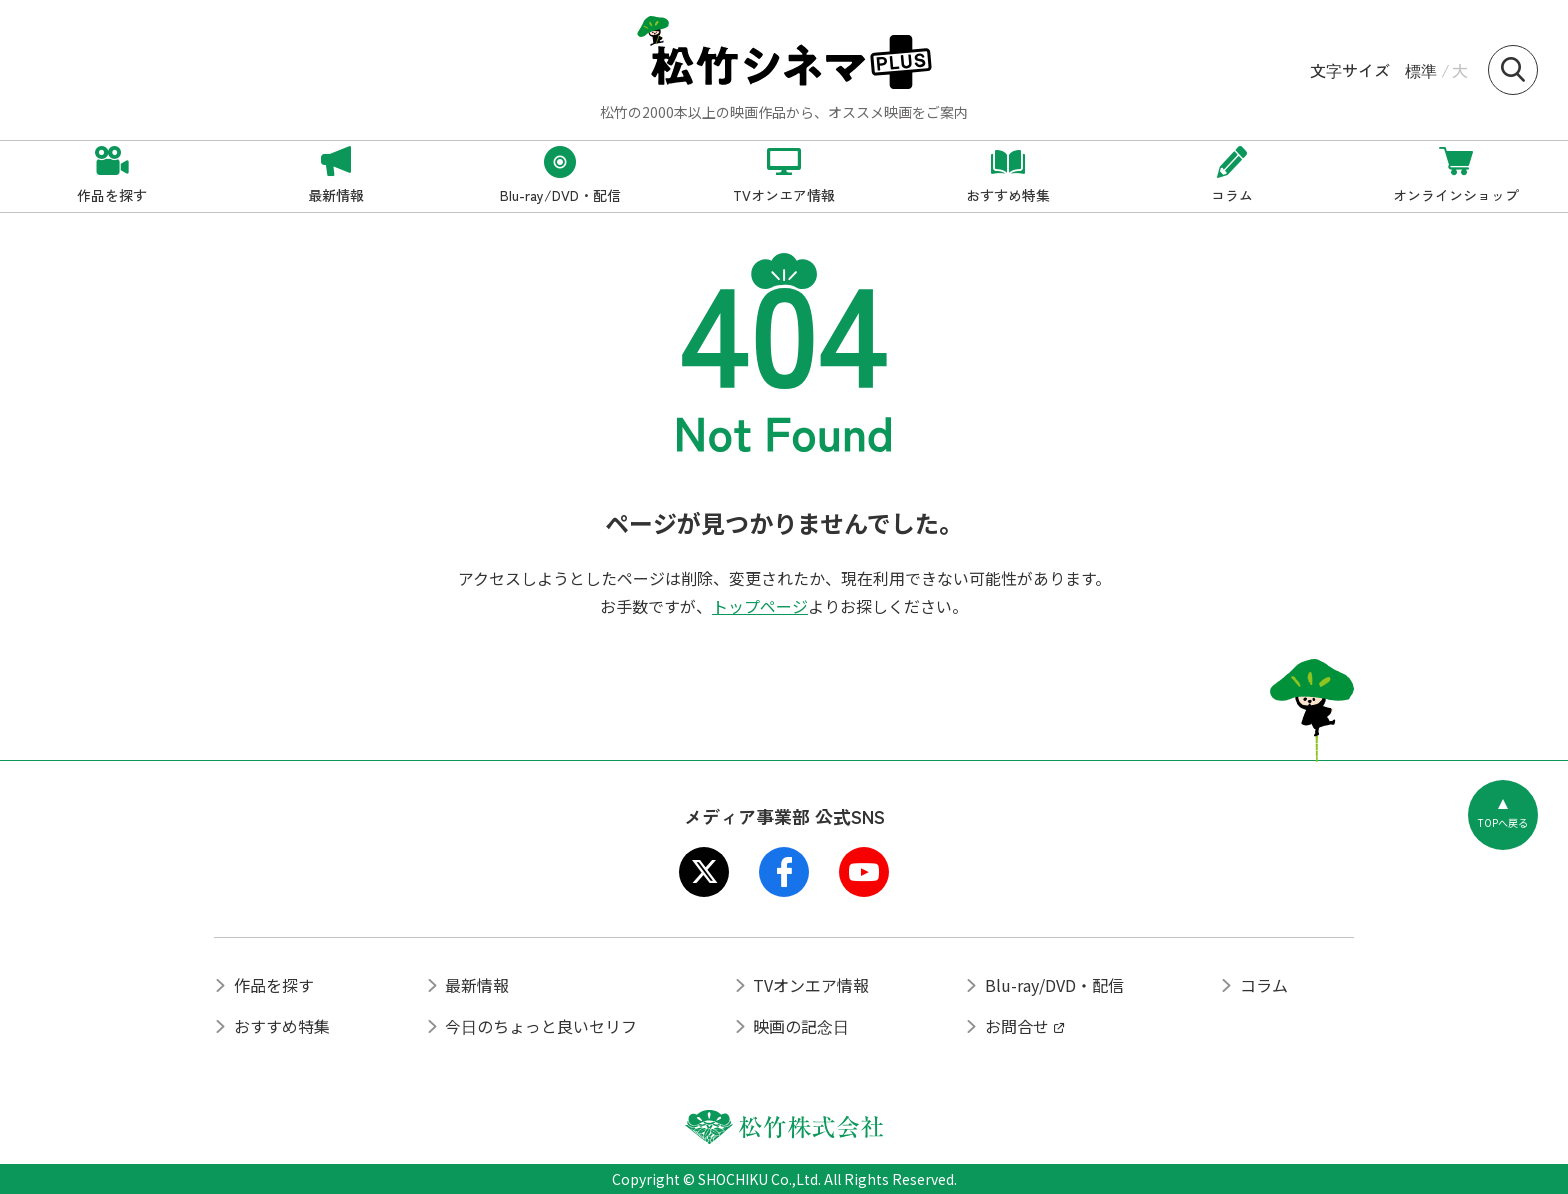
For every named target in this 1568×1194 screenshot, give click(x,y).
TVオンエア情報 (811, 985)
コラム (1264, 985)
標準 (1421, 70)
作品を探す (274, 985)
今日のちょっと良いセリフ (541, 1026)
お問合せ (1017, 1026)
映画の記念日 (801, 1026)
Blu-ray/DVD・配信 (1054, 985)
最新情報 (477, 985)
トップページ (760, 606)
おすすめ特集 (282, 1026)
